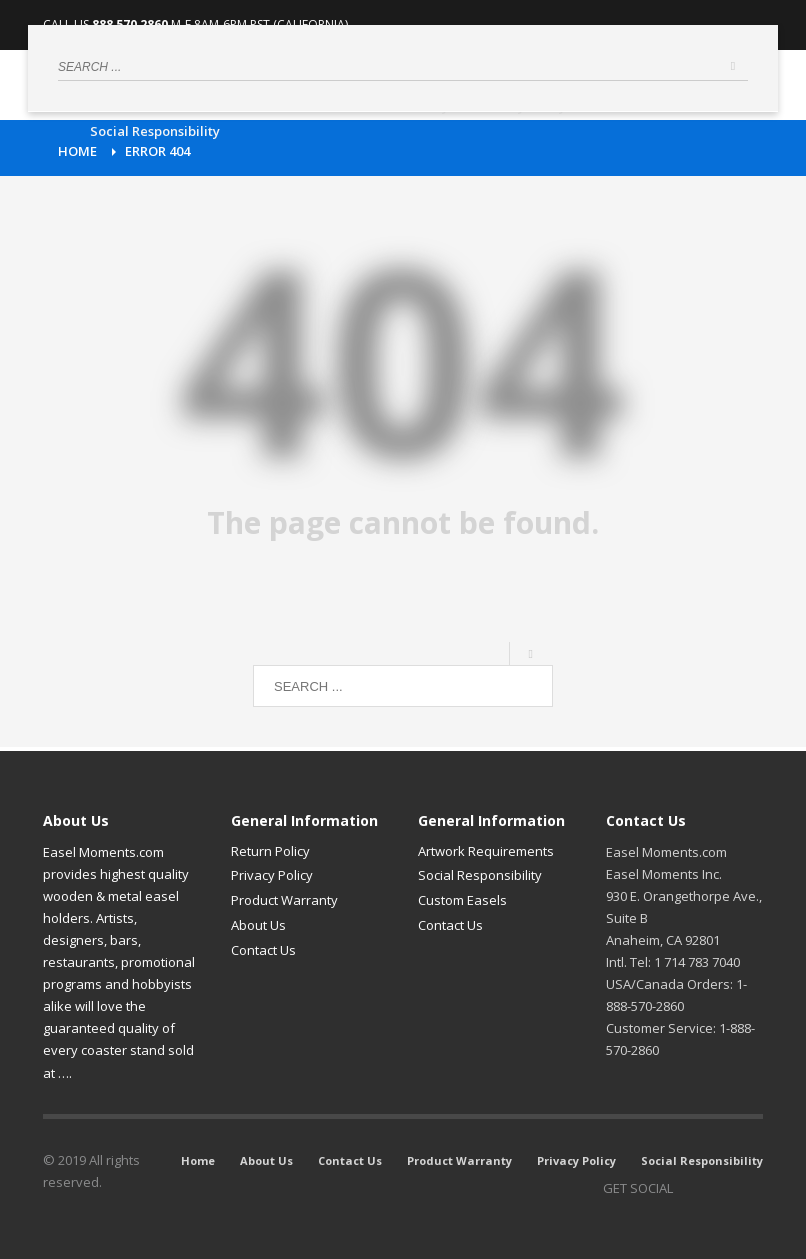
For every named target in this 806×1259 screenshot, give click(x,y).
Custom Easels (462, 900)
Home (77, 151)
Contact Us (263, 950)
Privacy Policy (272, 875)
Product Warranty (284, 900)
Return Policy (270, 851)
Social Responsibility (480, 875)
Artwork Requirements (486, 851)
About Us (258, 925)
